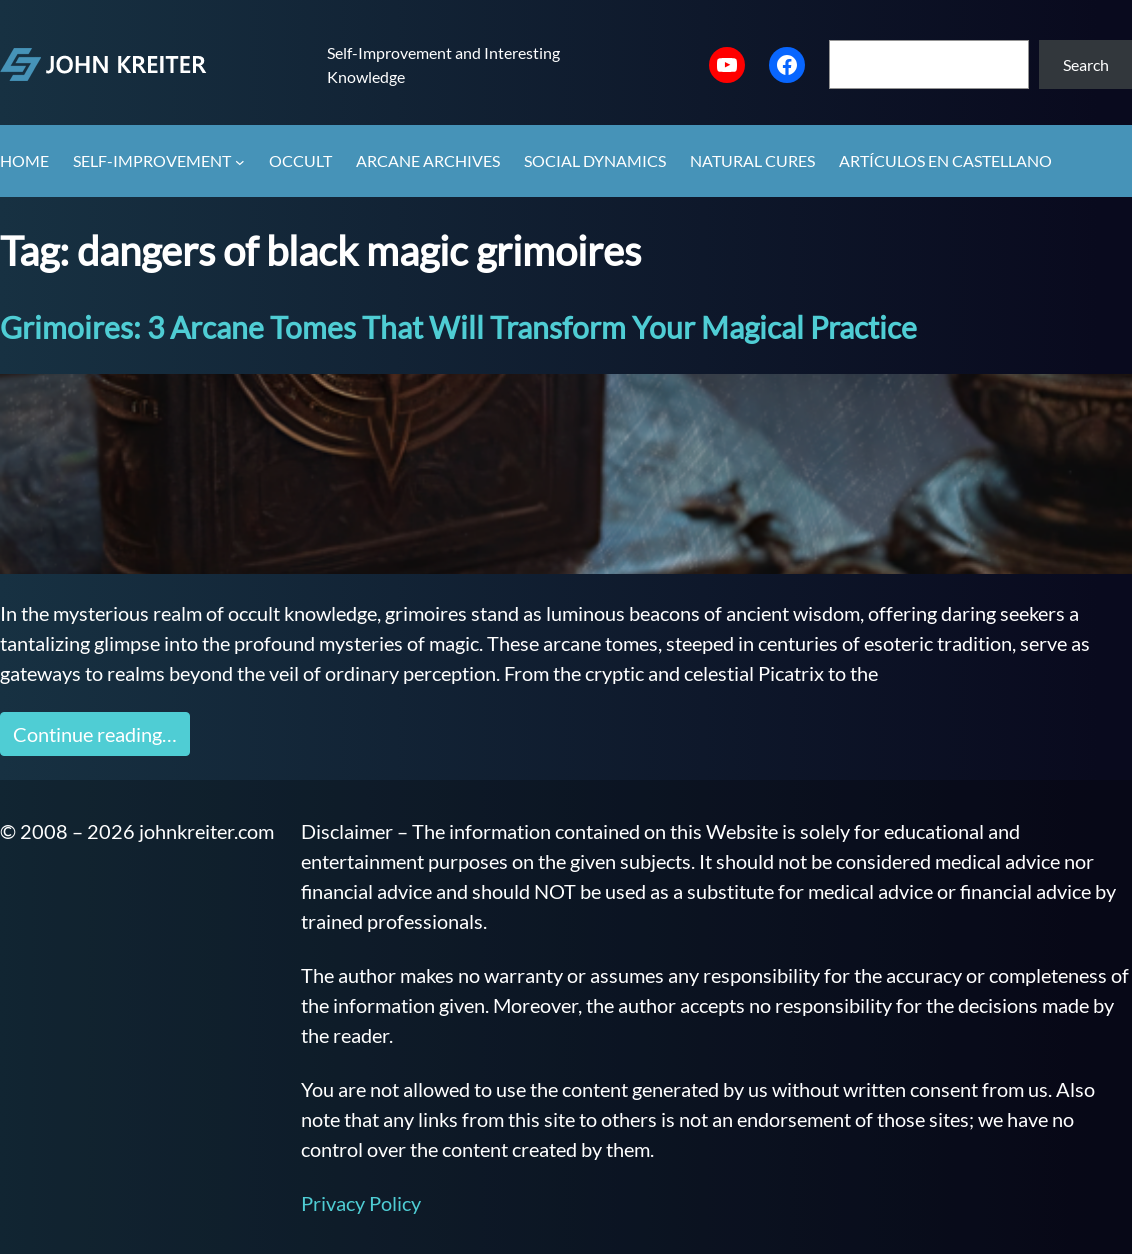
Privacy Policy (361, 1203)
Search (1086, 64)
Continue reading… (95, 734)
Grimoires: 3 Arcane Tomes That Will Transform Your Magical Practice (458, 327)
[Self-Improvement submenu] (240, 162)
